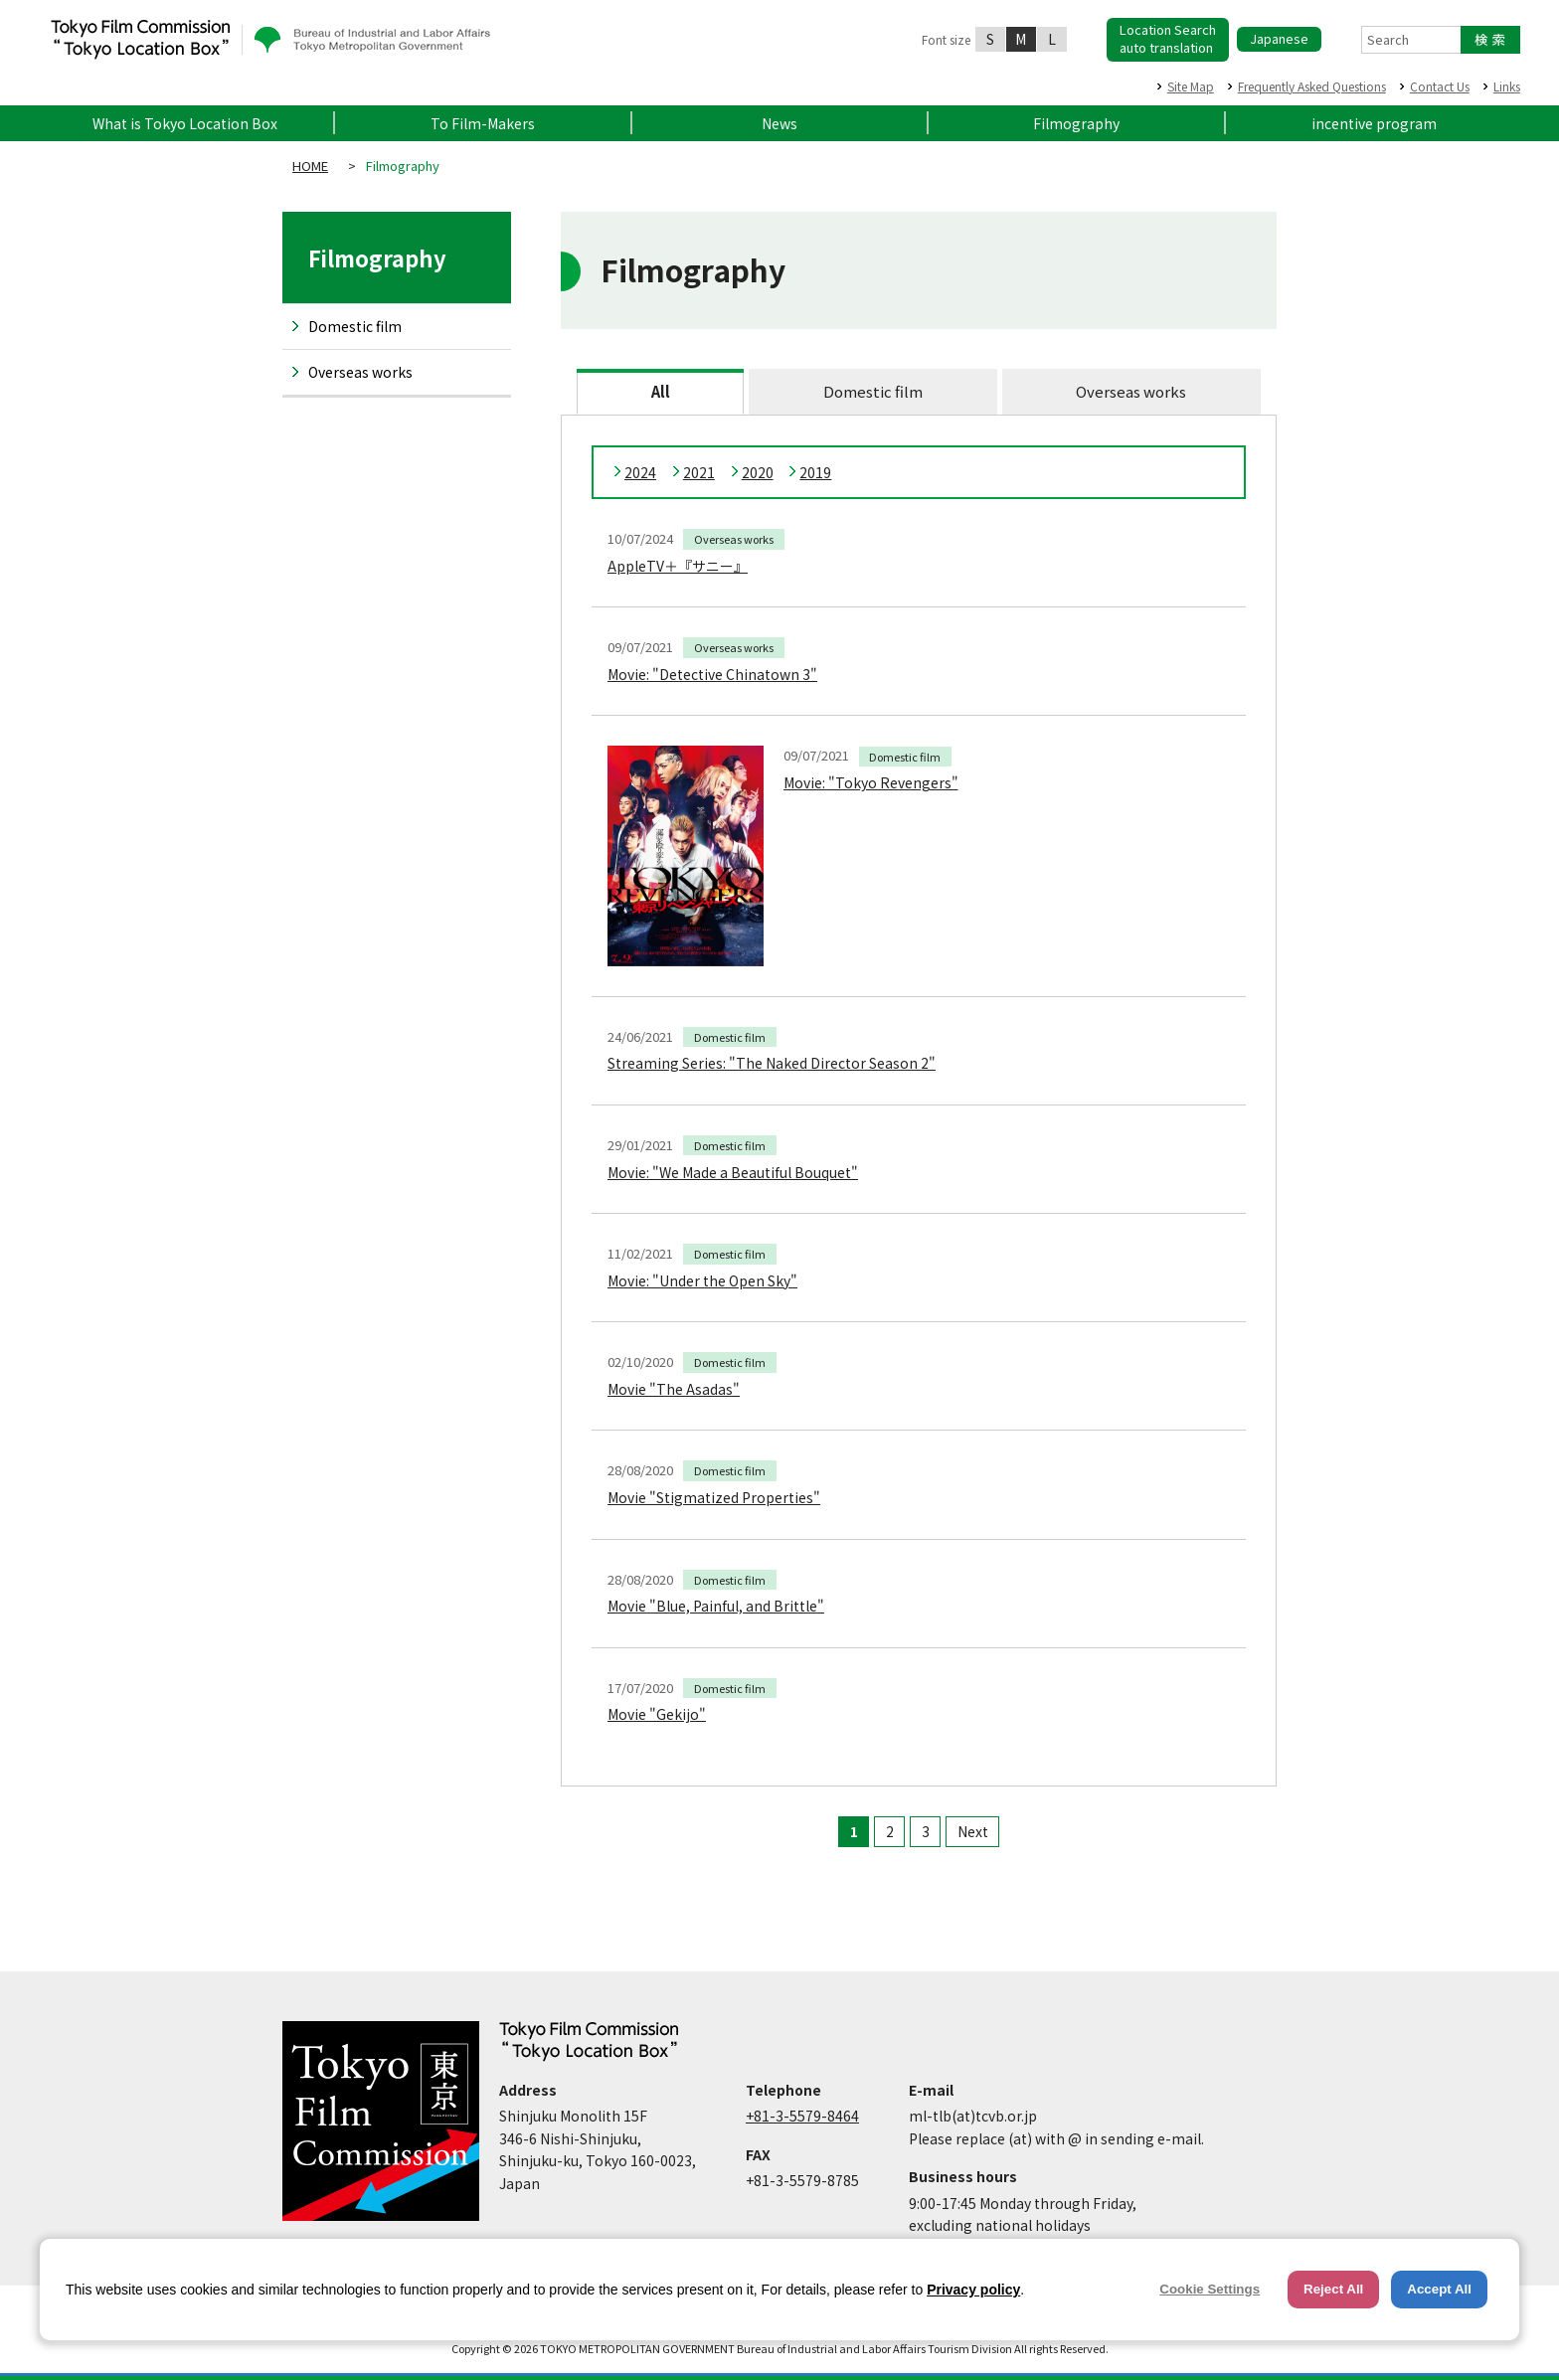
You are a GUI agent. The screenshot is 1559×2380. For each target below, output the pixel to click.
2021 (699, 472)
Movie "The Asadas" (673, 1389)
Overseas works (1131, 391)
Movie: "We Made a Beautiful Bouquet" (732, 1172)
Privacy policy (973, 2289)
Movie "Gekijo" (656, 1714)
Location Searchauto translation (1168, 38)
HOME (310, 165)
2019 (815, 472)
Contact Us (1440, 86)
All (660, 391)
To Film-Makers (483, 123)
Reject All (1333, 2289)
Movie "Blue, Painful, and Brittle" (715, 1605)
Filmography (1076, 123)
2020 (758, 472)
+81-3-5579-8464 (802, 2115)
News (779, 123)
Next (972, 1831)
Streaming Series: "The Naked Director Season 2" (771, 1063)
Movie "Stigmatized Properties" (713, 1497)
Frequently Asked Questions (1312, 86)
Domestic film (873, 391)
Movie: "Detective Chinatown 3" (712, 674)
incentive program (1374, 123)
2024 (640, 472)
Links (1506, 86)
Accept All (1439, 2289)
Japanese (1279, 38)
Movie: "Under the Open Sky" (702, 1280)
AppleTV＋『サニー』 (677, 566)
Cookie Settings (1209, 2289)
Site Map (1190, 86)
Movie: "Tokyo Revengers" (870, 782)
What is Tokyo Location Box (184, 123)
